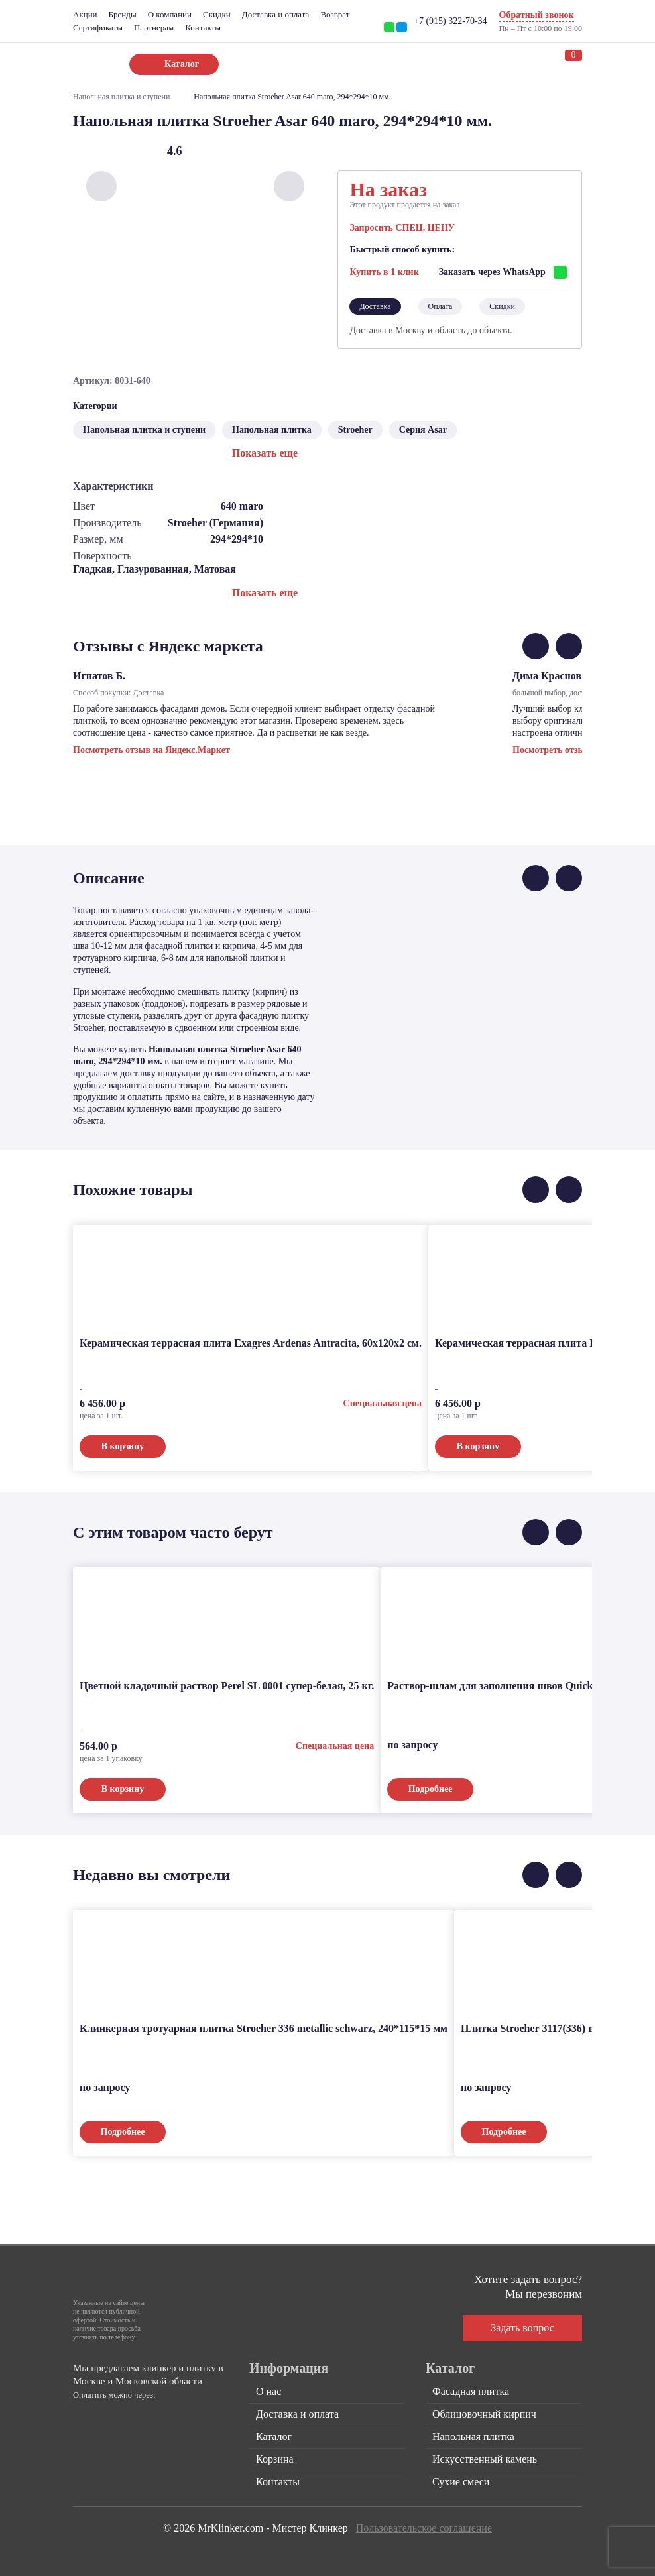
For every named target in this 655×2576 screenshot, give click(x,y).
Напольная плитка (272, 430)
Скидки (217, 14)
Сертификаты (98, 27)
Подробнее (430, 1789)
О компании (170, 14)
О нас (268, 2391)
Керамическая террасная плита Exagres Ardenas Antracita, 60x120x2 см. (251, 1343)
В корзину (122, 1446)
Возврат (334, 14)
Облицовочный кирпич (484, 2414)
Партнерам (154, 27)
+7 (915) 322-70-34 (450, 21)
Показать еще (265, 453)
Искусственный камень (484, 2459)
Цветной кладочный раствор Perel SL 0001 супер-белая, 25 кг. (227, 1685)
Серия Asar (423, 430)
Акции (85, 14)
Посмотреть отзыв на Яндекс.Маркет (151, 750)
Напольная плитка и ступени (121, 96)
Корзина (275, 2459)
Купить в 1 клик (383, 272)
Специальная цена (382, 1403)
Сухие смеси (460, 2481)
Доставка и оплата (276, 14)
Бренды (123, 14)
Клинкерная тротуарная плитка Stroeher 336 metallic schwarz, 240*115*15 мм (263, 2028)
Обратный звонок (536, 15)
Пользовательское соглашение (424, 2528)
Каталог (274, 2436)
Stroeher (355, 430)
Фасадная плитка (470, 2391)
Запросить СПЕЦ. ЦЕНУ (402, 228)
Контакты (203, 27)
